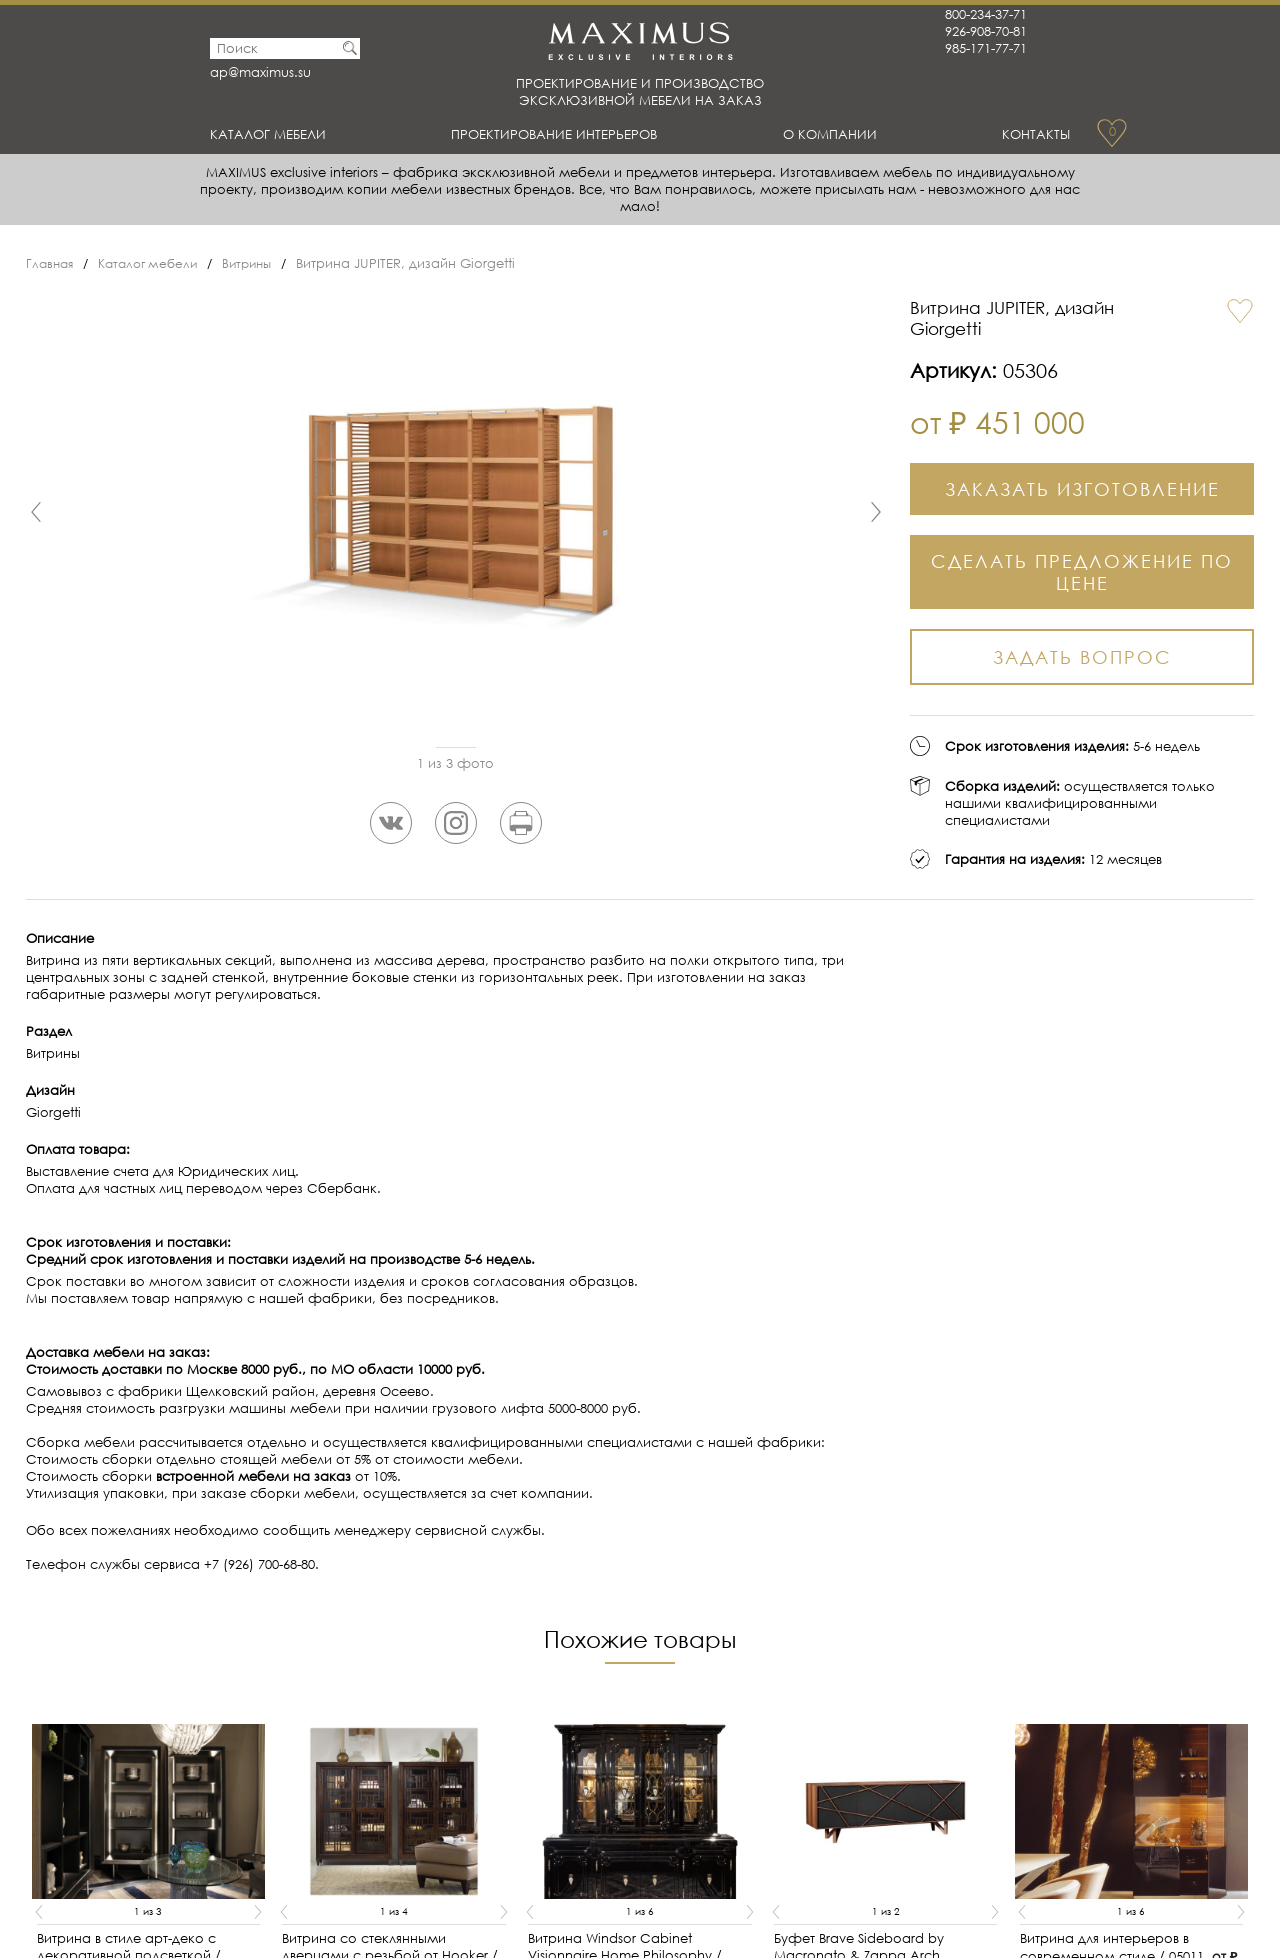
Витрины (261, 263)
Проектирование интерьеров (563, 134)
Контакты (1032, 134)
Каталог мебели (276, 134)
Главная (51, 263)
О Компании (837, 134)
